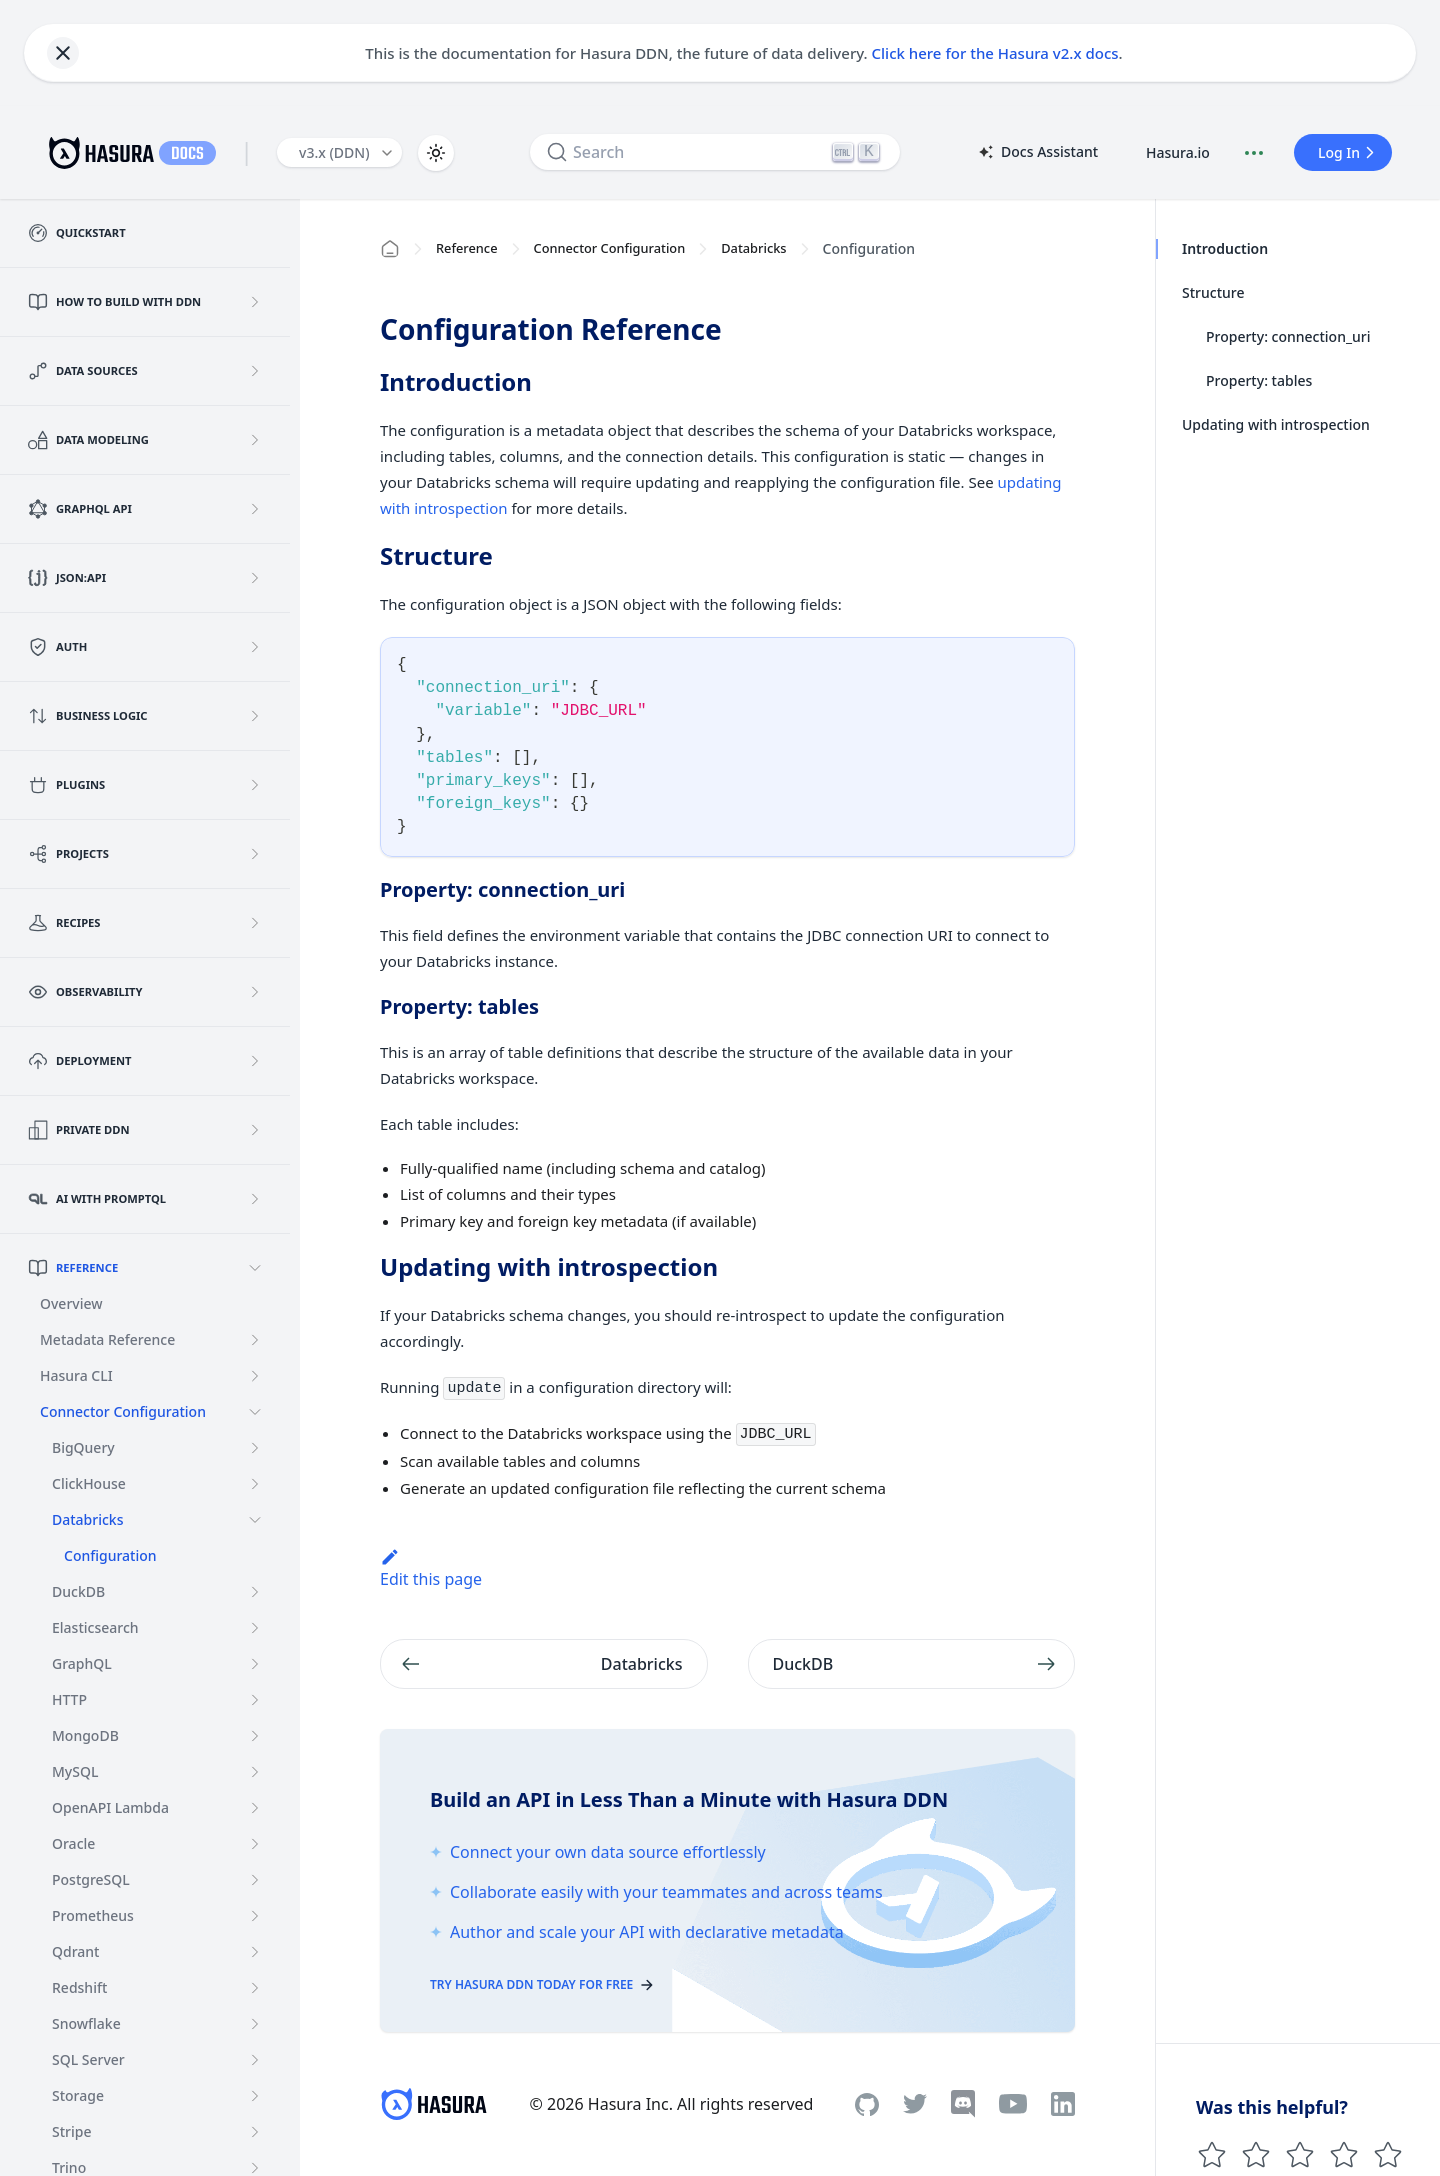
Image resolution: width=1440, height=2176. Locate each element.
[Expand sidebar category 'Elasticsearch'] (255, 1628)
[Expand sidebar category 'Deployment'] (255, 1061)
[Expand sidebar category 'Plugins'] (255, 785)
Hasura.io (1178, 152)
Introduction (1224, 248)
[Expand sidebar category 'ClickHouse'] (255, 1484)
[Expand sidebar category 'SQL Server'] (255, 2060)
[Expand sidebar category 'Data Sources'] (255, 371)
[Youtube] (1013, 2104)
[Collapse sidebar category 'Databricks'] (255, 1520)
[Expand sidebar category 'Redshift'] (255, 1988)
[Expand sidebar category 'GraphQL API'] (255, 509)
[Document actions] (1254, 153)
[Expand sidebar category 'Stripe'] (255, 2132)
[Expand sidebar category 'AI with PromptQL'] (255, 1199)
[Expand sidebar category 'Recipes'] (255, 923)
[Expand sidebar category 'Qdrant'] (255, 1952)
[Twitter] (915, 2104)
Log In (1349, 152)
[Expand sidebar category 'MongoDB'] (255, 1736)
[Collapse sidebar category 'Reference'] (255, 1268)
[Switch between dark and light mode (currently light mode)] (436, 153)
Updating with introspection (1276, 424)
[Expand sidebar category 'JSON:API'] (255, 578)
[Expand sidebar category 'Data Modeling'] (255, 440)
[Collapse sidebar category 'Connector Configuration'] (255, 1412)
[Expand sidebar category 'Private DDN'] (255, 1130)
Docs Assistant (1037, 153)
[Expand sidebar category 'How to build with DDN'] (255, 302)
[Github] (867, 2104)
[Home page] (390, 249)
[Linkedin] (1063, 2104)
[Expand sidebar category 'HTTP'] (255, 1700)
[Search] (715, 152)
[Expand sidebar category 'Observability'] (255, 992)
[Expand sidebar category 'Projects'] (255, 854)
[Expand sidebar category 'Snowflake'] (255, 2024)
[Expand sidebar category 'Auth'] (255, 647)
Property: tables (1259, 380)
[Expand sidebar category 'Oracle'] (255, 1844)
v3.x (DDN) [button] (334, 152)
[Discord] (963, 2104)
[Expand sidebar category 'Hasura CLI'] (255, 1376)
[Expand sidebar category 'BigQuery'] (255, 1448)
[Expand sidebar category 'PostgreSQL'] (255, 1880)
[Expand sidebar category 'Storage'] (255, 2096)
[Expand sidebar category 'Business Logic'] (255, 716)
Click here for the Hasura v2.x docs (995, 53)
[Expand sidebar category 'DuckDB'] (255, 1592)
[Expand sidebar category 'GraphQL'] (255, 1664)
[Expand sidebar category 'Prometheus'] (255, 1916)
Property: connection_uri (1288, 336)
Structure (1213, 292)
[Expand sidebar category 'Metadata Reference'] (255, 1340)
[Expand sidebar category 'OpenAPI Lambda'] (255, 1808)
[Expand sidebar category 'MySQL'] (255, 1772)
